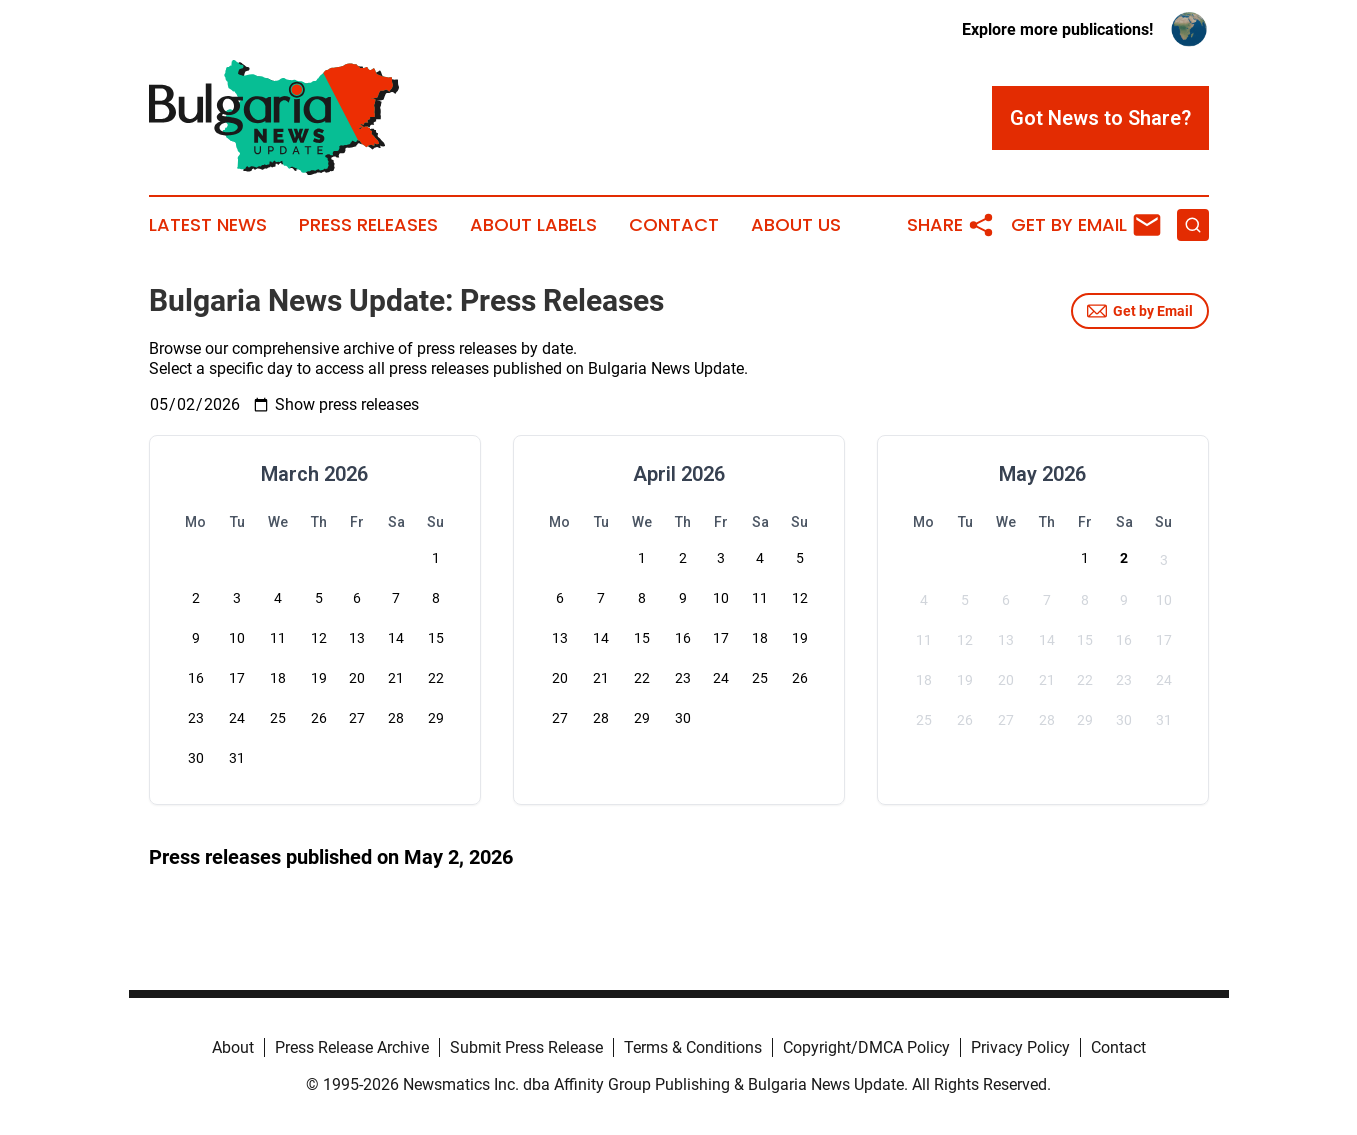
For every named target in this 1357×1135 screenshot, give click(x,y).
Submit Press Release (526, 1047)
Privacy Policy (1020, 1047)
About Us (796, 225)
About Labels (533, 225)
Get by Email (1140, 311)
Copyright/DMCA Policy (866, 1047)
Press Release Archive (352, 1047)
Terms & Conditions (693, 1047)
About (233, 1047)
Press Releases (368, 225)
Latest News (208, 225)
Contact (674, 225)
